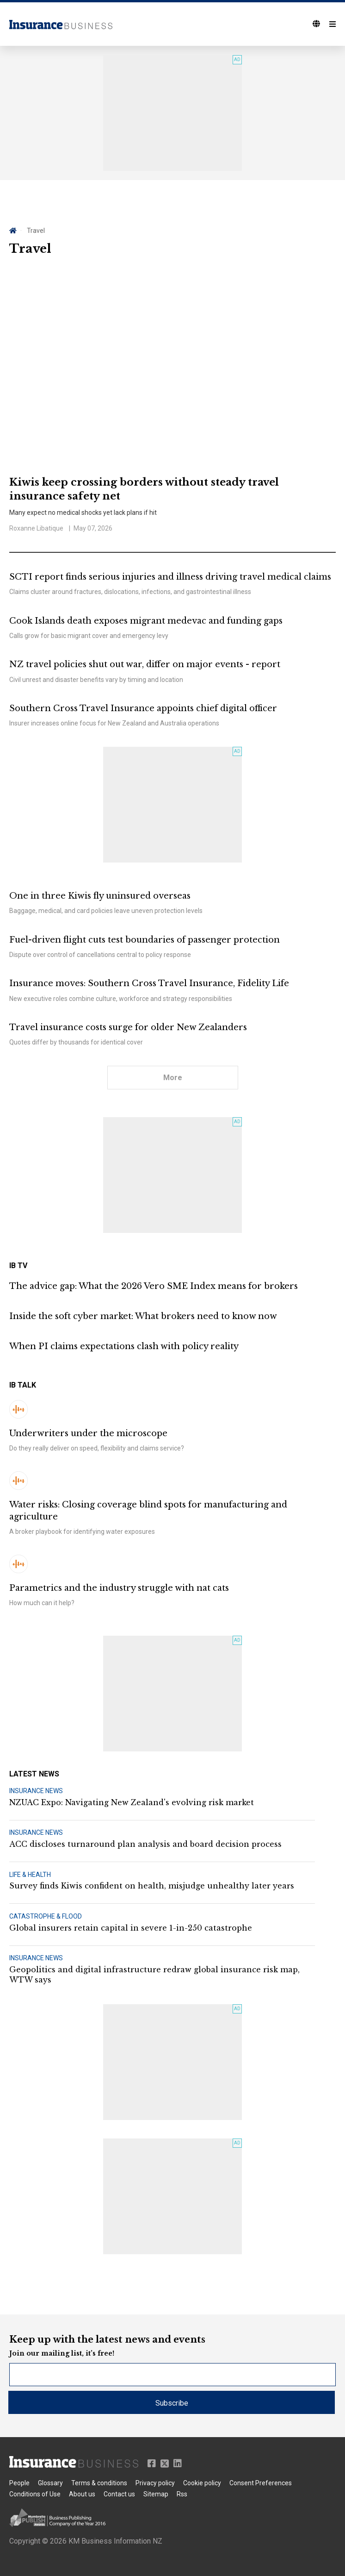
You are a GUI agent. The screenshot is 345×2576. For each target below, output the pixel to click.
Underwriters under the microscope (88, 1433)
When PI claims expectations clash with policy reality (124, 1346)
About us (82, 2494)
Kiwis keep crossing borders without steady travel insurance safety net (144, 489)
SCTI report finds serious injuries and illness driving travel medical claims (170, 577)
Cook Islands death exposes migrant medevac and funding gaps (146, 621)
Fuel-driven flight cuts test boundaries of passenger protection (144, 940)
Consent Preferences (260, 2483)
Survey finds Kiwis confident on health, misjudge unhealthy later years (151, 1885)
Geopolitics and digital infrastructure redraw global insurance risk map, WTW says (154, 1974)
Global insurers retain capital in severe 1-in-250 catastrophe (130, 1927)
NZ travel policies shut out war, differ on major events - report (144, 664)
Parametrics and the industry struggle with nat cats (119, 1588)
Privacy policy (155, 2483)
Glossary (50, 2483)
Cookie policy (202, 2483)
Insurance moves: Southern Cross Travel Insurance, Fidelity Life (149, 983)
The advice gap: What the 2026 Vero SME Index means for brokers (153, 1286)
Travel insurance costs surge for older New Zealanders (128, 1027)
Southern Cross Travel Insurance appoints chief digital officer (143, 708)
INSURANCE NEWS (36, 1790)
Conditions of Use (35, 2494)
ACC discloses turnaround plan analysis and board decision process (145, 1844)
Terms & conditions (99, 2483)
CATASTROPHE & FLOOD (45, 1916)
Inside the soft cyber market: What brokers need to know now (143, 1316)
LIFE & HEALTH (30, 1874)
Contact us (119, 2494)
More (172, 1077)
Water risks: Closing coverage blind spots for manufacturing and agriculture (148, 1510)
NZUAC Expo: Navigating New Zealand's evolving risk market (131, 1802)
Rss (182, 2494)
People (19, 2483)
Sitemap (155, 2494)
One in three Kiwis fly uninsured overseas (100, 896)
